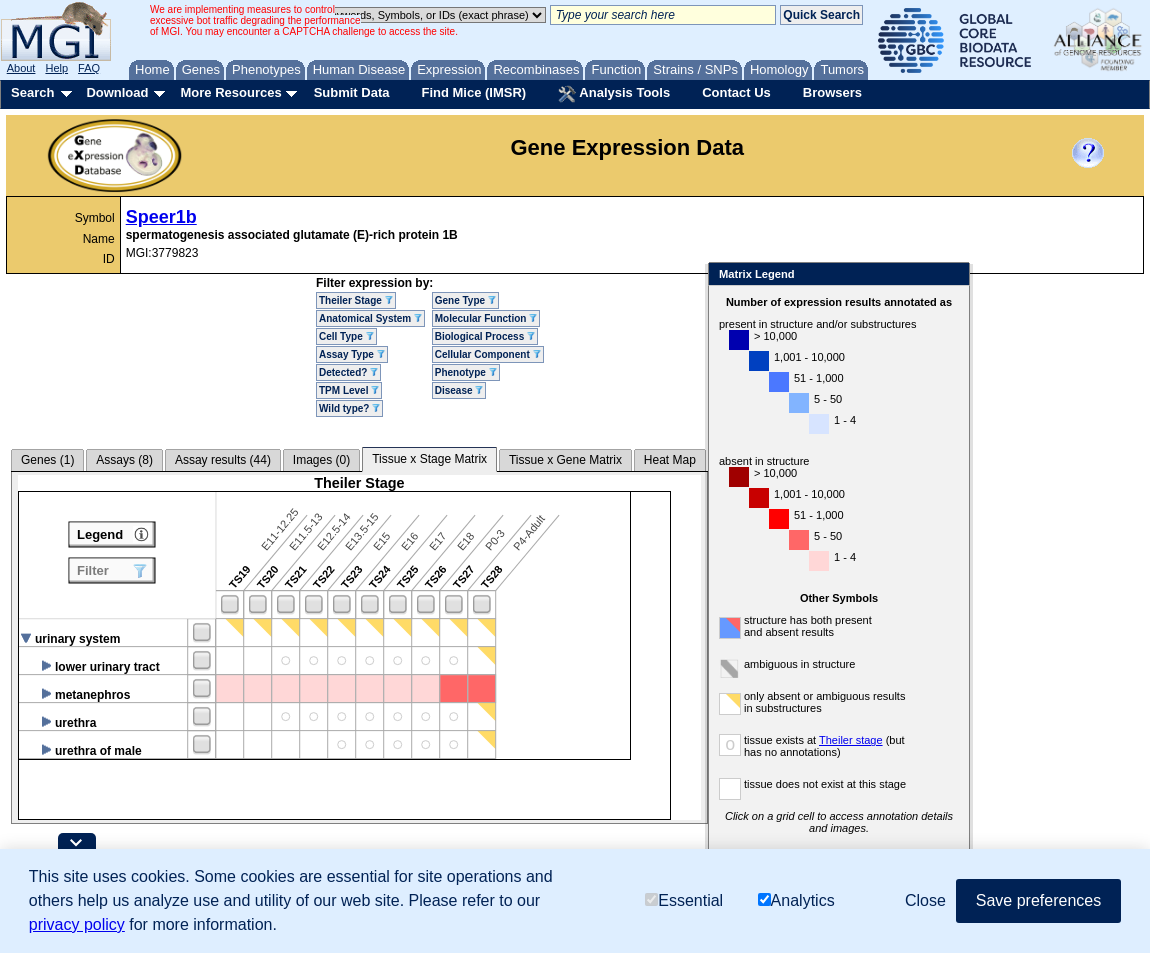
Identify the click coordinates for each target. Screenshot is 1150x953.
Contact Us (736, 92)
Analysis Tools (614, 94)
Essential (684, 900)
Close (950, 275)
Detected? (348, 372)
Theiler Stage (356, 300)
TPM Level (349, 390)
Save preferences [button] (1038, 900)
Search (32, 92)
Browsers (832, 92)
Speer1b (161, 217)
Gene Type (465, 300)
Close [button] (925, 900)
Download (117, 92)
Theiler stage (851, 740)
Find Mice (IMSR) (473, 92)
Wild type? (349, 408)
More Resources (230, 92)
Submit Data (352, 92)
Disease (459, 390)
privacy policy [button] (77, 924)
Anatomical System (370, 318)
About (21, 68)
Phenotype (466, 372)
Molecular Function (486, 318)
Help (56, 68)
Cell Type (346, 336)
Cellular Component (488, 354)
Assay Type (352, 354)
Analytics (796, 900)
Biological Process (485, 336)
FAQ (89, 68)
